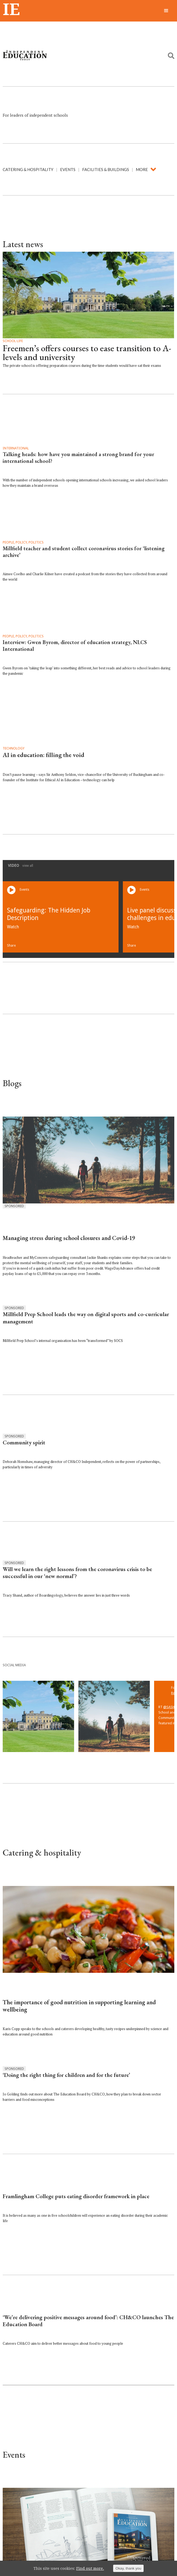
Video (20, 865)
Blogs (12, 1083)
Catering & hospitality (28, 169)
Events (67, 169)
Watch (13, 926)
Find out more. (90, 2568)
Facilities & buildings (105, 169)
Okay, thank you (128, 2568)
